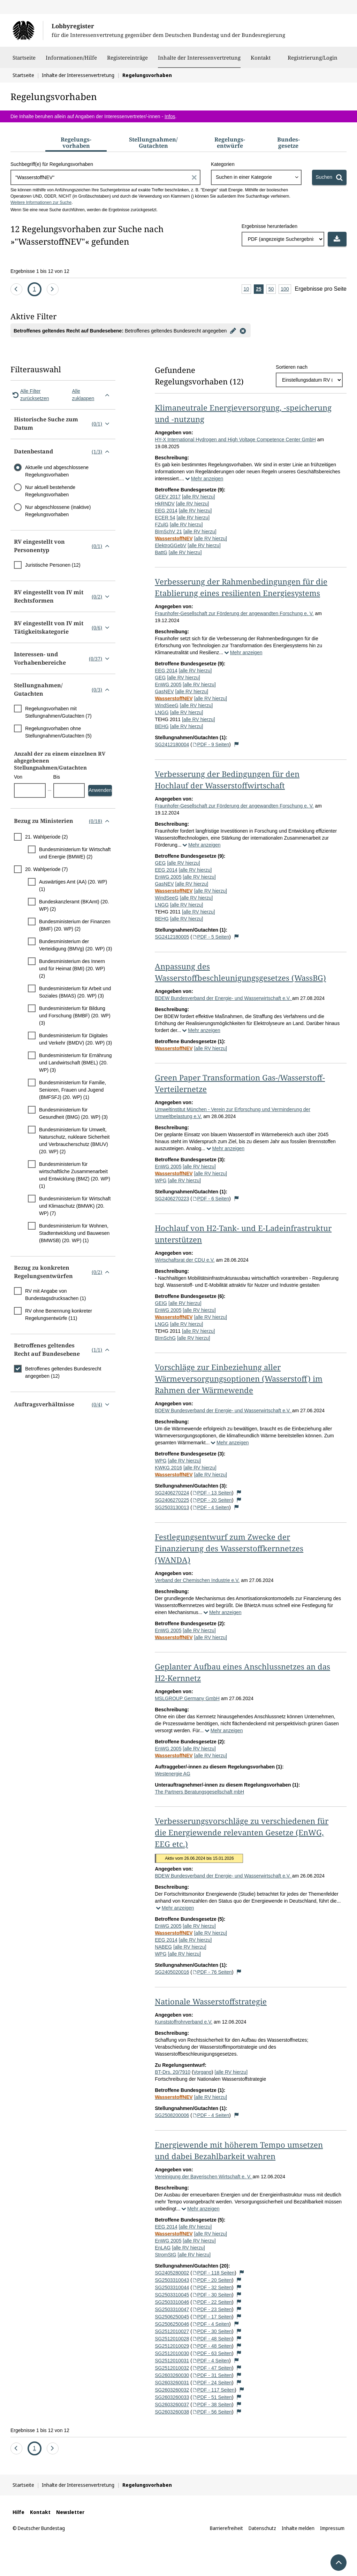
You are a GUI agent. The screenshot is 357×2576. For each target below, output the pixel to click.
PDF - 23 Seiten (212, 2309)
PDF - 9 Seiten (210, 744)
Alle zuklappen (92, 394)
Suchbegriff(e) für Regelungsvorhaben (51, 164)
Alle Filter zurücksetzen (29, 394)
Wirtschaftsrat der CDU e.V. (184, 1260)
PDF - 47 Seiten (212, 2368)
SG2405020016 (172, 1972)
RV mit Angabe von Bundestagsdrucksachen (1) (55, 1294)
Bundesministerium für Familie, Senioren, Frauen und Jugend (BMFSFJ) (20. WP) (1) (72, 1090)
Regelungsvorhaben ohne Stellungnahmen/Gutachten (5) (58, 732)
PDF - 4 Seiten (210, 1507)
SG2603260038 (172, 2412)
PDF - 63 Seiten (212, 2353)
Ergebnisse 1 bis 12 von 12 (39, 271)
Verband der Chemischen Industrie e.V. (197, 1580)
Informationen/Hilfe (71, 61)
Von (18, 777)
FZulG (161, 524)
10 (247, 289)
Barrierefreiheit (226, 2528)
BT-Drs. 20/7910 (172, 2072)
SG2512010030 (172, 2353)
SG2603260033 (172, 2397)
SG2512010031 (172, 2360)
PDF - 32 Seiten (212, 2287)
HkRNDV (165, 503)
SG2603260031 (172, 2382)
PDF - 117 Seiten (213, 2390)
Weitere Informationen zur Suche (40, 202)
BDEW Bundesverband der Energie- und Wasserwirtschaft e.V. (223, 998)
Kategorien (223, 164)
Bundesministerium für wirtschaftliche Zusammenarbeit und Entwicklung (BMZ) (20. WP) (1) (74, 1175)
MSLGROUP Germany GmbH (187, 1698)
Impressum (332, 2528)
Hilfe (18, 2512)
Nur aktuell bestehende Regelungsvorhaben (50, 490)
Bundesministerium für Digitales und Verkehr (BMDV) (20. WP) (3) (75, 1039)
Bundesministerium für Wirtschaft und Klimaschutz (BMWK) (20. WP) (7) (75, 1206)
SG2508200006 (172, 2115)
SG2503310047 (172, 2309)
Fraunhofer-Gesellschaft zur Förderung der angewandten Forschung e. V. (234, 613)
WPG (160, 1180)
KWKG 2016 (168, 1467)
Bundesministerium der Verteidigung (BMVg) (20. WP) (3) (75, 945)
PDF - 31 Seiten (212, 2375)
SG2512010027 (172, 2331)
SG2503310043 (172, 2280)
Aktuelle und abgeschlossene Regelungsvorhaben (57, 471)
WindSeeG (166, 705)
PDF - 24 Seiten (212, 2382)
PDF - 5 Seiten (210, 937)
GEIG (161, 1303)
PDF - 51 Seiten (212, 2397)
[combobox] (256, 177)
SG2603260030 (172, 2375)
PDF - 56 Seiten (212, 2412)
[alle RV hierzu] (198, 496)
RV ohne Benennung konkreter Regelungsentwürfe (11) (58, 1314)
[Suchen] (329, 177)
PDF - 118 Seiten (213, 2273)
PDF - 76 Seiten (212, 1972)
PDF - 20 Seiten (212, 1500)
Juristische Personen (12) (53, 565)
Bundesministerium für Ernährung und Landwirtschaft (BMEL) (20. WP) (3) (75, 1063)
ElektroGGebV (170, 545)
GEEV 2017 (168, 496)
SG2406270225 (172, 1500)
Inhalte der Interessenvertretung (199, 57)
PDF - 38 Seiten (212, 2404)
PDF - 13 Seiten (212, 1493)
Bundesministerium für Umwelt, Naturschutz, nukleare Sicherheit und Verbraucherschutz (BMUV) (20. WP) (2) (74, 1140)
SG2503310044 (172, 2287)
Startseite (24, 61)
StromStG (165, 2254)
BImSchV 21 (168, 531)
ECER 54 (165, 517)
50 (272, 289)
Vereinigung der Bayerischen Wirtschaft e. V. (203, 2176)
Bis (56, 777)
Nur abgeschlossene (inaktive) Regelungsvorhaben (58, 510)
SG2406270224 (172, 1493)
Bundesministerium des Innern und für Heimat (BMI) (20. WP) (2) (72, 968)
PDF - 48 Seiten (212, 2338)
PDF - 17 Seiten (212, 2316)
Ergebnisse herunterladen (269, 226)
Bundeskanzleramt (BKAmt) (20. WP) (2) (74, 905)
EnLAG (162, 2247)
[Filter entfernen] (243, 330)
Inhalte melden (298, 2528)
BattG (161, 552)
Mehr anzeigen (203, 478)
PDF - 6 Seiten (210, 1198)
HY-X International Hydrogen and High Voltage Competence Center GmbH (235, 439)
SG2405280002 (172, 2273)
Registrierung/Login (312, 61)
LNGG (162, 712)
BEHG (162, 726)
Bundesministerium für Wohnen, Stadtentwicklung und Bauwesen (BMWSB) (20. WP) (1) (74, 1233)
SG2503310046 (172, 2302)
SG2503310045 (172, 2295)
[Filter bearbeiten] (233, 330)
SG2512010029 (172, 2346)
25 (260, 289)
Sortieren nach (291, 367)
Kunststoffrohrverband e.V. (183, 2022)
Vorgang (202, 2072)
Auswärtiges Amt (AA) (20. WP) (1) (73, 885)
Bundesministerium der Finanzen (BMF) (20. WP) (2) (75, 925)
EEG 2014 (166, 510)
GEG (160, 677)
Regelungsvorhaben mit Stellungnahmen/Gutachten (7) (58, 712)
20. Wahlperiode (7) (46, 869)
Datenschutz (262, 2528)
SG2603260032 (172, 2390)
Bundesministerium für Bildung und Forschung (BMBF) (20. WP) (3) (75, 1016)
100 (286, 289)
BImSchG (165, 1338)
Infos (170, 116)
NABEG (163, 1947)
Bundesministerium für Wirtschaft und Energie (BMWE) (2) (75, 853)
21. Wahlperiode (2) (46, 837)
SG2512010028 (172, 2338)
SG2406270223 (172, 1198)
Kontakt (261, 61)
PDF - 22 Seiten (212, 2302)
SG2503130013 (172, 1507)
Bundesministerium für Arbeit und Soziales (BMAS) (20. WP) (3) (75, 992)
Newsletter (70, 2512)
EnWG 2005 (168, 684)
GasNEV (164, 691)
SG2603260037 (172, 2404)
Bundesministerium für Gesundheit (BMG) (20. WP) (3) (73, 1113)
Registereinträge (127, 61)
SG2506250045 (172, 2316)
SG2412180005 (172, 937)
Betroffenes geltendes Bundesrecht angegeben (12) (63, 1372)
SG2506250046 (172, 2324)
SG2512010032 (172, 2368)
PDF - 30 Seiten (212, 2295)
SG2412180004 (172, 744)
